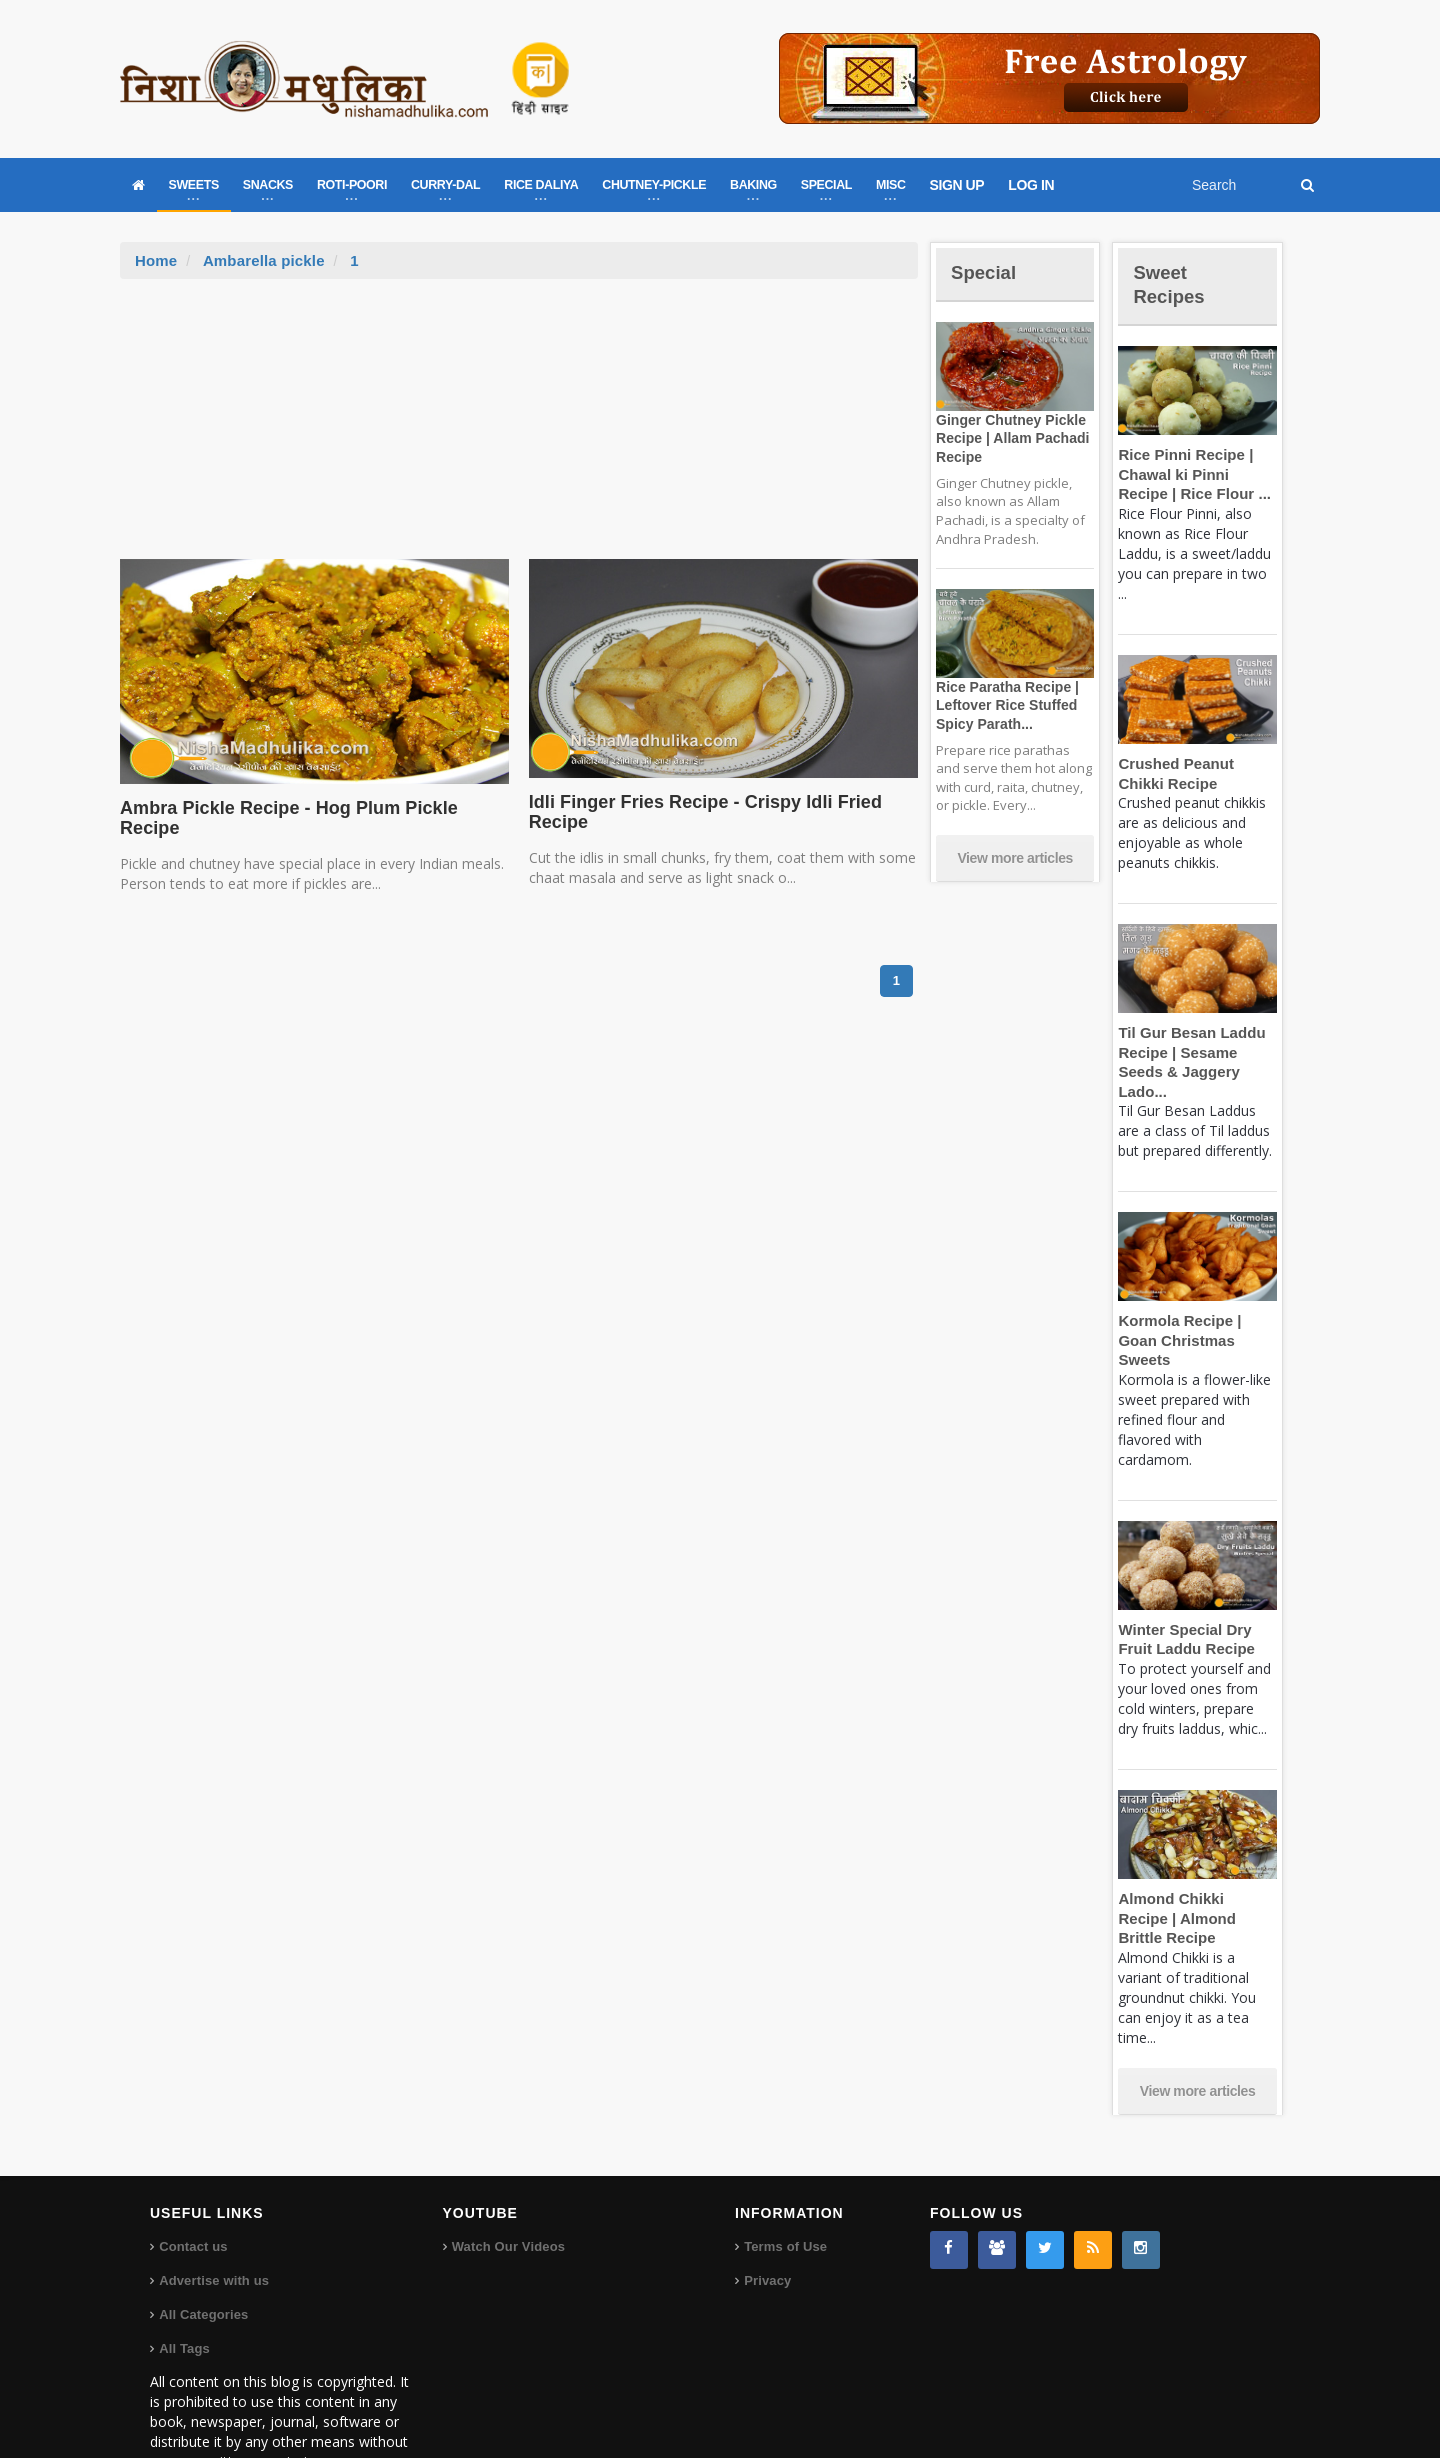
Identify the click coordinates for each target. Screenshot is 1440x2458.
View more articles (1015, 858)
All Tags (184, 2289)
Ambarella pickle (261, 260)
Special (988, 271)
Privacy (767, 2221)
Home (156, 260)
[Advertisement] (519, 429)
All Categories (202, 2255)
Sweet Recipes (1174, 283)
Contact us (192, 2187)
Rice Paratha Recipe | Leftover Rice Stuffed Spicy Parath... (1003, 705)
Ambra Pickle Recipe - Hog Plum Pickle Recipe (311, 808)
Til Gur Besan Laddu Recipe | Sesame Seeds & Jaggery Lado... (1197, 1052)
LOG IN (1031, 185)
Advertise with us (213, 2221)
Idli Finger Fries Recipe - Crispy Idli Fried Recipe (695, 812)
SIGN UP (957, 185)
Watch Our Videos (507, 2187)
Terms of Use (784, 2187)
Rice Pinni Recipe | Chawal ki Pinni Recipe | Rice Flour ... (1195, 474)
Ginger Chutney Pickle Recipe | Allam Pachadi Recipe (1008, 438)
